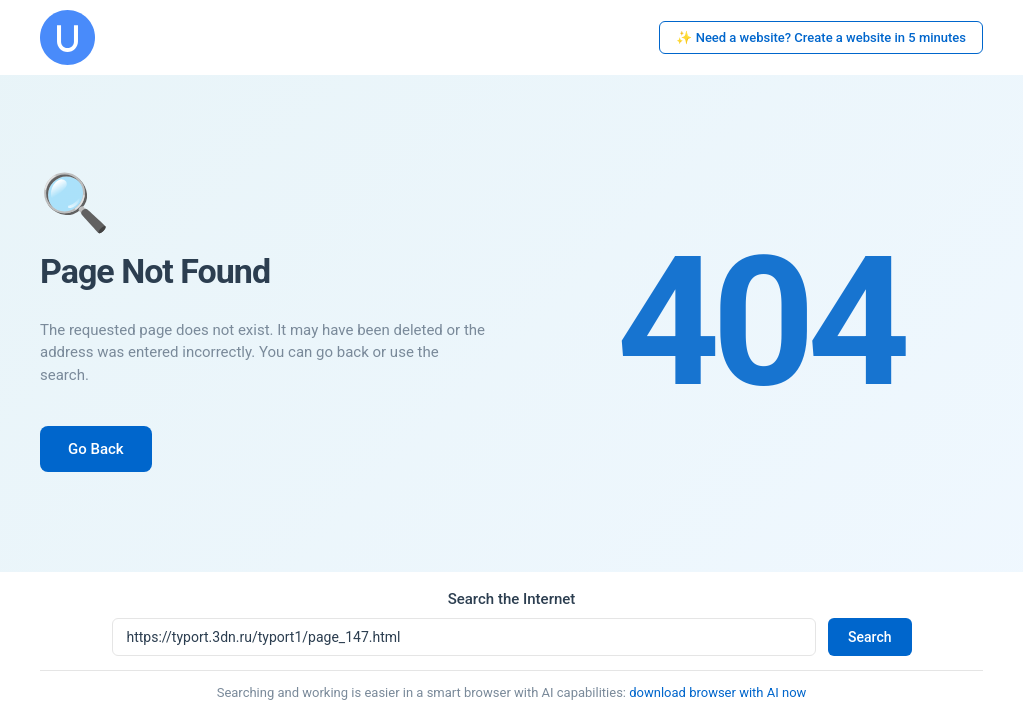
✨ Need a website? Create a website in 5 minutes (821, 37)
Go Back (96, 449)
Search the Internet (512, 599)
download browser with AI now (717, 692)
